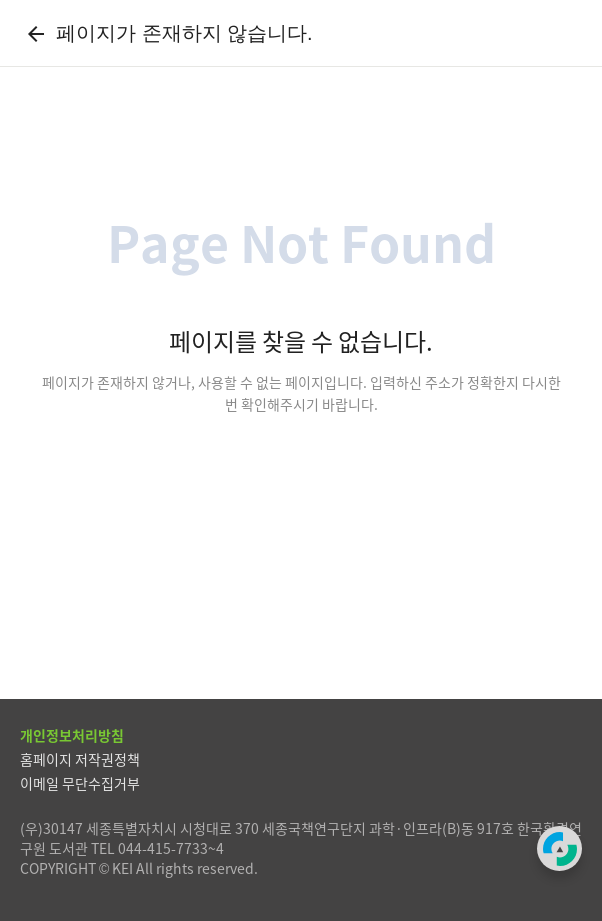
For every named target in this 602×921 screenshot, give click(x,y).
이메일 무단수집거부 (80, 783)
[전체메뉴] (566, 33)
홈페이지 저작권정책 (80, 759)
